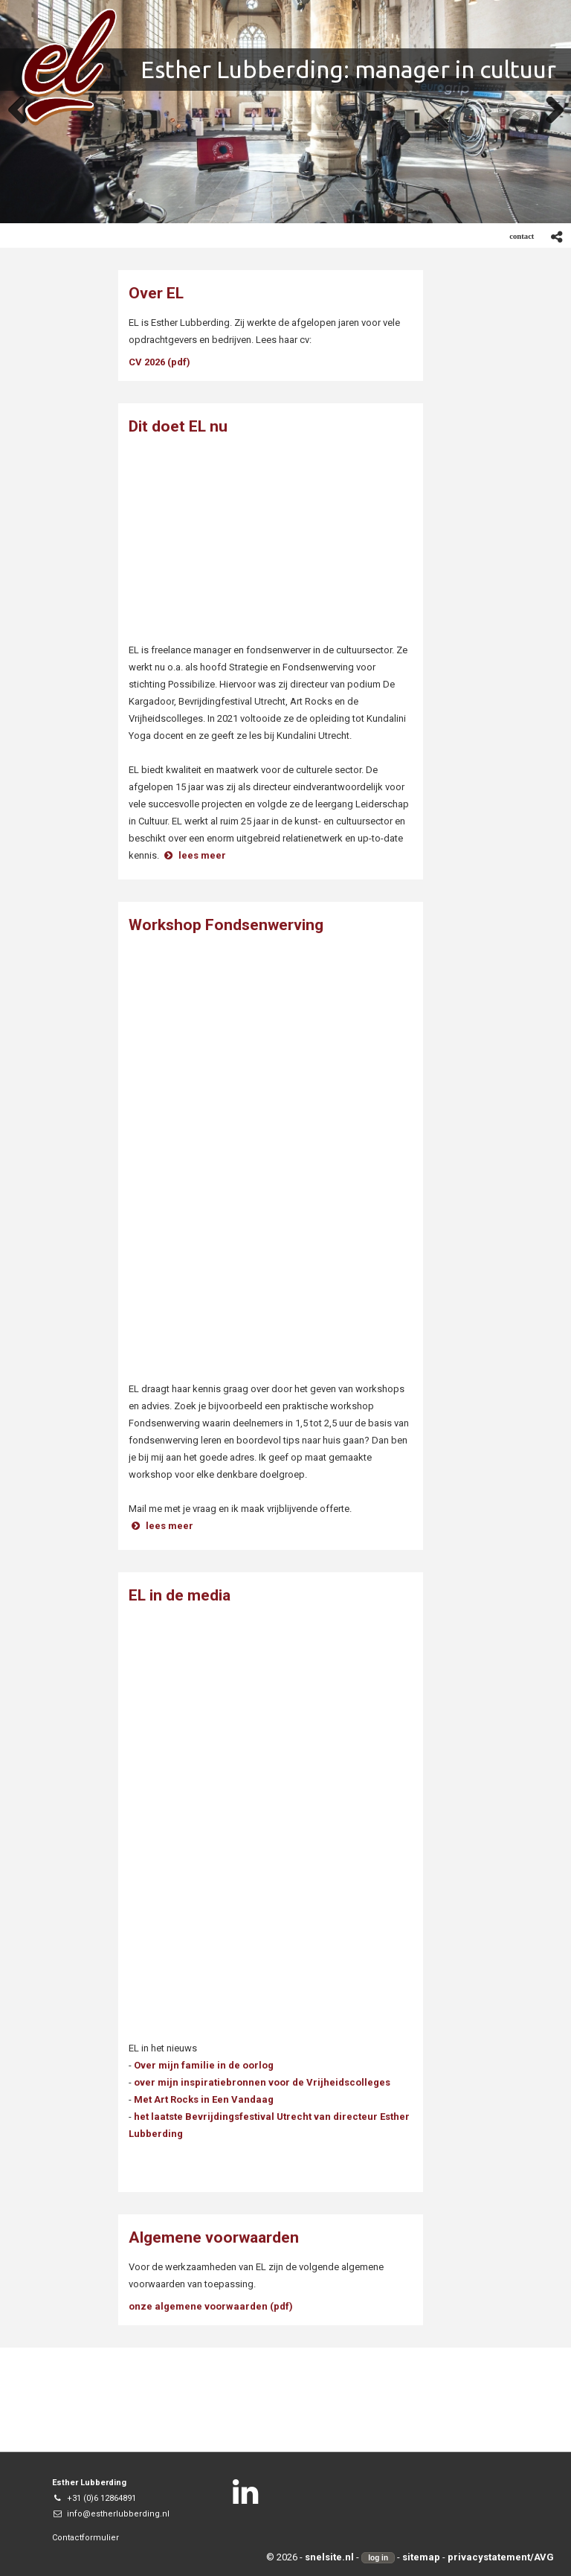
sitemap (421, 2557)
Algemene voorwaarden (214, 2237)
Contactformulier (85, 2538)
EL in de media (179, 1595)
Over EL (156, 293)
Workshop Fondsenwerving (226, 925)
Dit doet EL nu (178, 426)
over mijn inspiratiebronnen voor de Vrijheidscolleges (262, 2082)
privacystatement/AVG (501, 2557)
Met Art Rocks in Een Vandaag (204, 2099)
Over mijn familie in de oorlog (204, 2065)
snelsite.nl (329, 2557)
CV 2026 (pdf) (159, 362)
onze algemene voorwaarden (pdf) (211, 2306)
